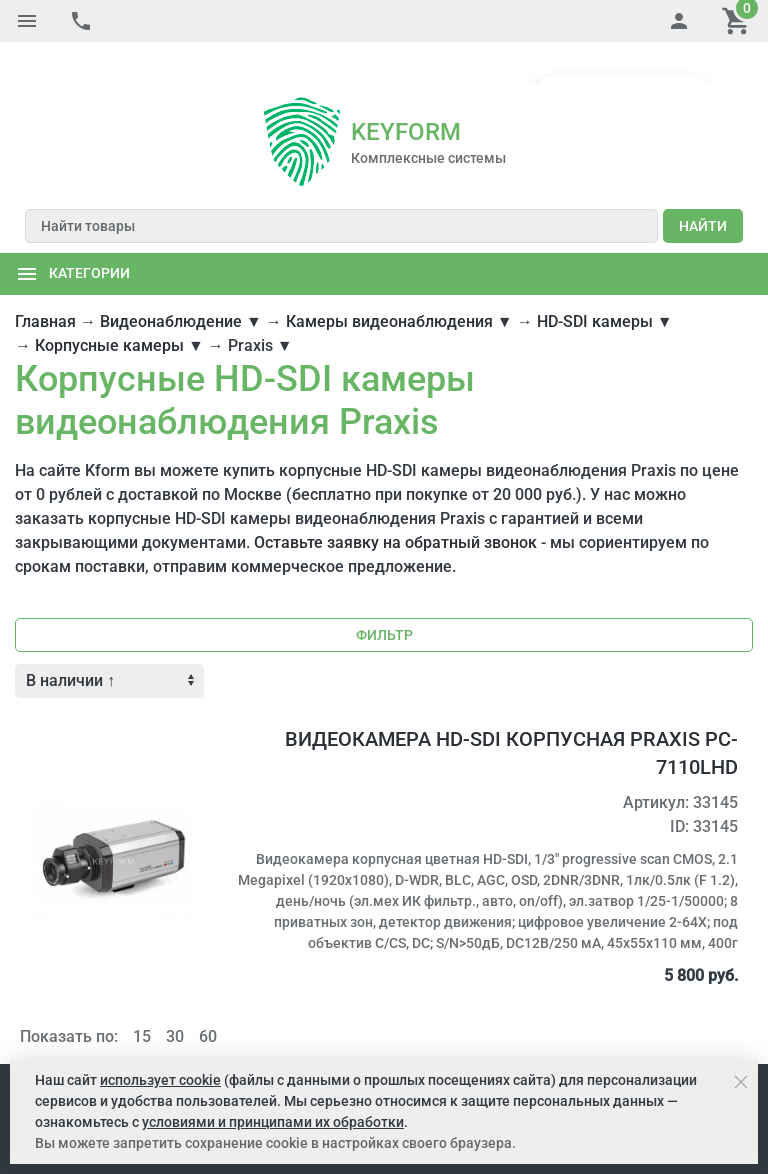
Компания (49, 1042)
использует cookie (160, 1080)
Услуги (199, 1042)
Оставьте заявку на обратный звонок (395, 500)
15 (142, 994)
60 (208, 994)
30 (175, 994)
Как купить (130, 1042)
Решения (262, 1042)
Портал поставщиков (373, 1042)
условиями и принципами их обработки (273, 1122)
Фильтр (384, 593)
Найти (703, 184)
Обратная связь (674, 1042)
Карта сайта (494, 1042)
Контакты (578, 1042)
